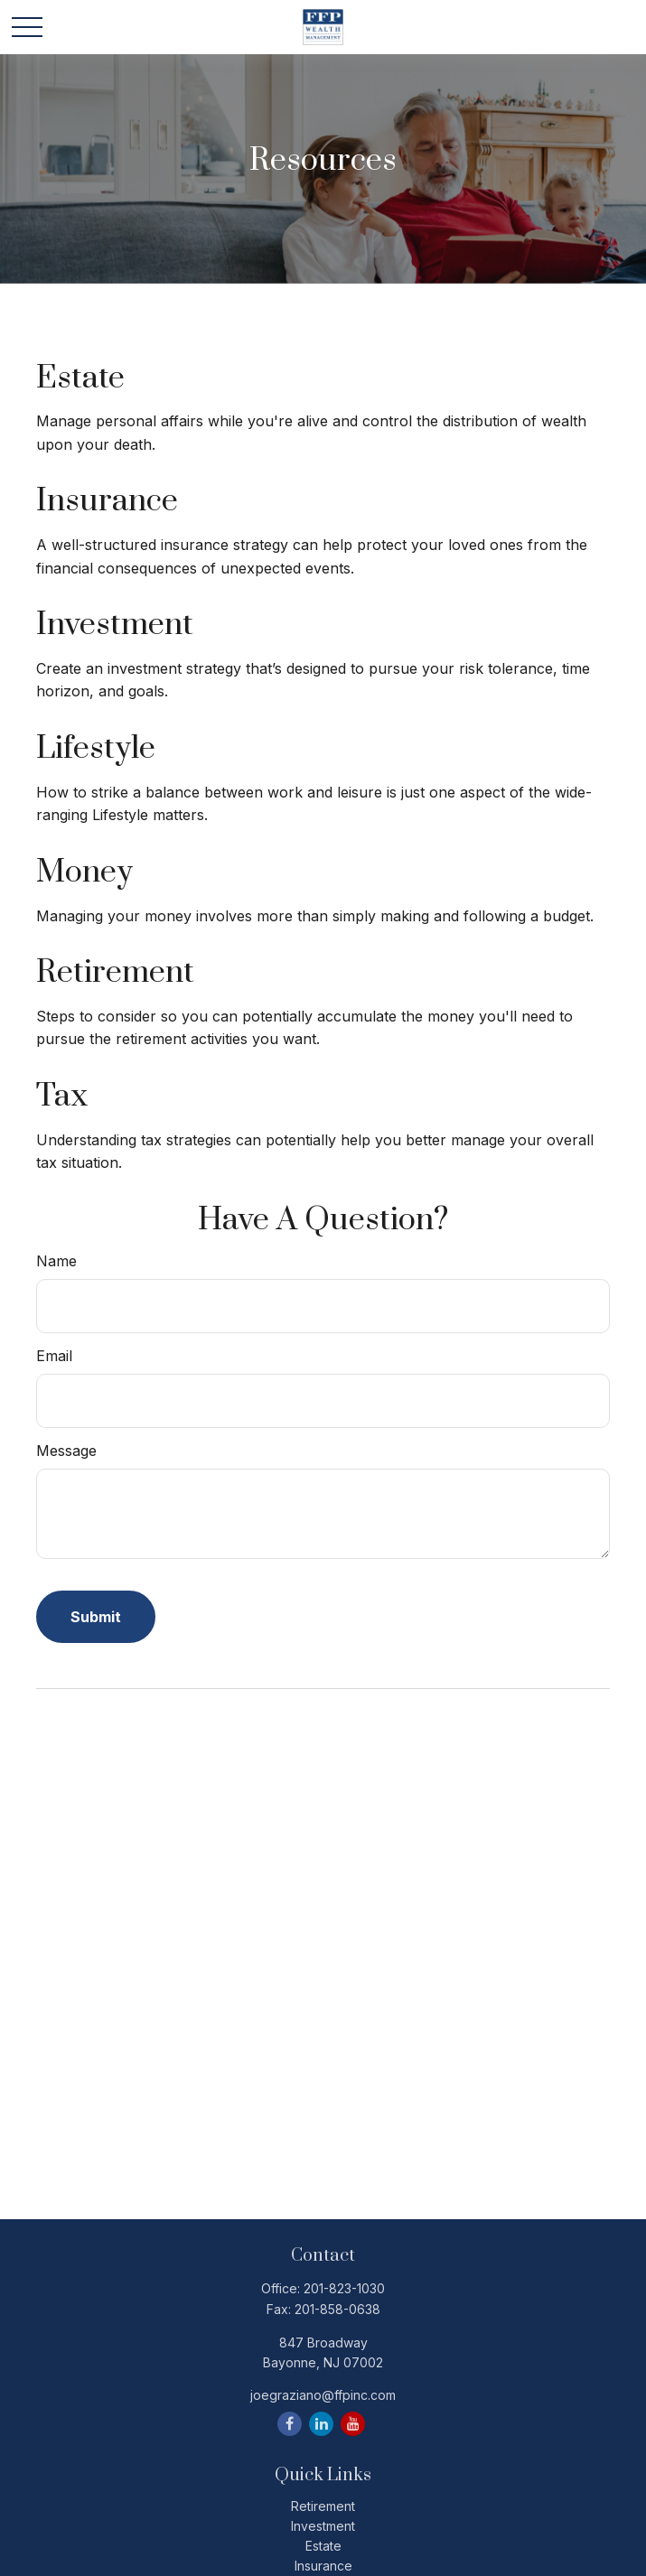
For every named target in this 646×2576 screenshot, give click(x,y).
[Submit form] (95, 1617)
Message (66, 1451)
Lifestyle (95, 749)
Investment (114, 625)
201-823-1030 (344, 2288)
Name (56, 1261)
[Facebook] (289, 2424)
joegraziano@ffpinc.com (323, 2395)
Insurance (107, 501)
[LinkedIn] (321, 2424)
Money (84, 872)
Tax (62, 1096)
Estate (80, 378)
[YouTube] (353, 2424)
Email (54, 1356)
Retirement (115, 973)
